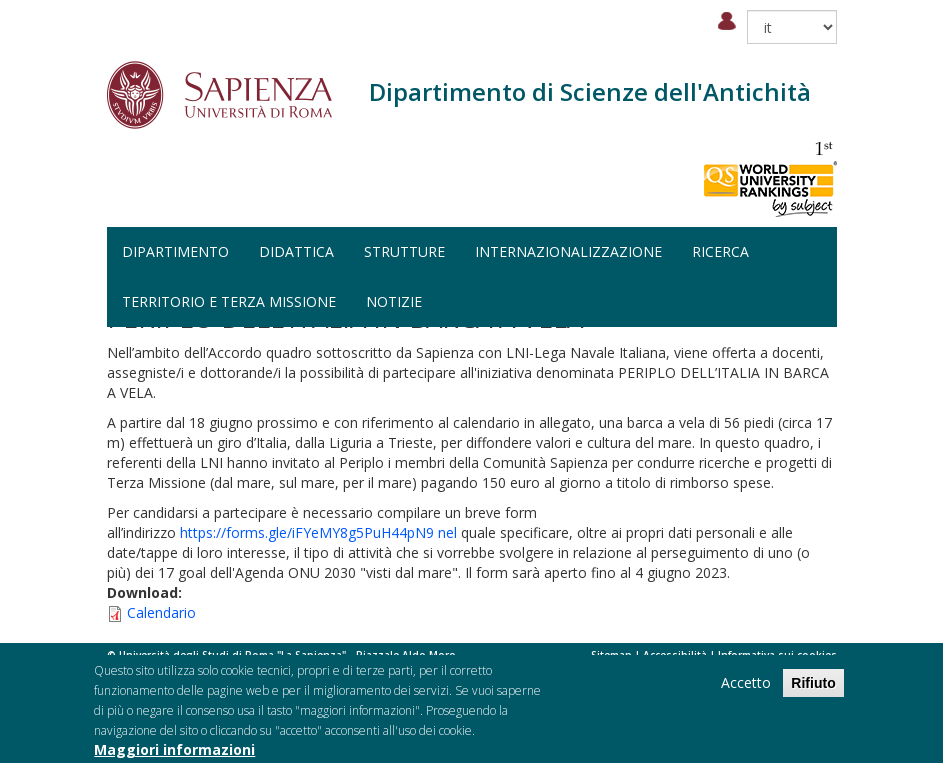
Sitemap (611, 655)
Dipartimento (175, 251)
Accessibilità (675, 655)
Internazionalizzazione (568, 251)
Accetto (746, 686)
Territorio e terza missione (229, 301)
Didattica (296, 251)
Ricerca (720, 251)
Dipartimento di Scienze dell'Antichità (590, 91)
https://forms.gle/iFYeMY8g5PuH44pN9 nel (318, 532)
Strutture (404, 251)
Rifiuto (813, 687)
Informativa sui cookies (777, 655)
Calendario (161, 612)
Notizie (394, 301)
